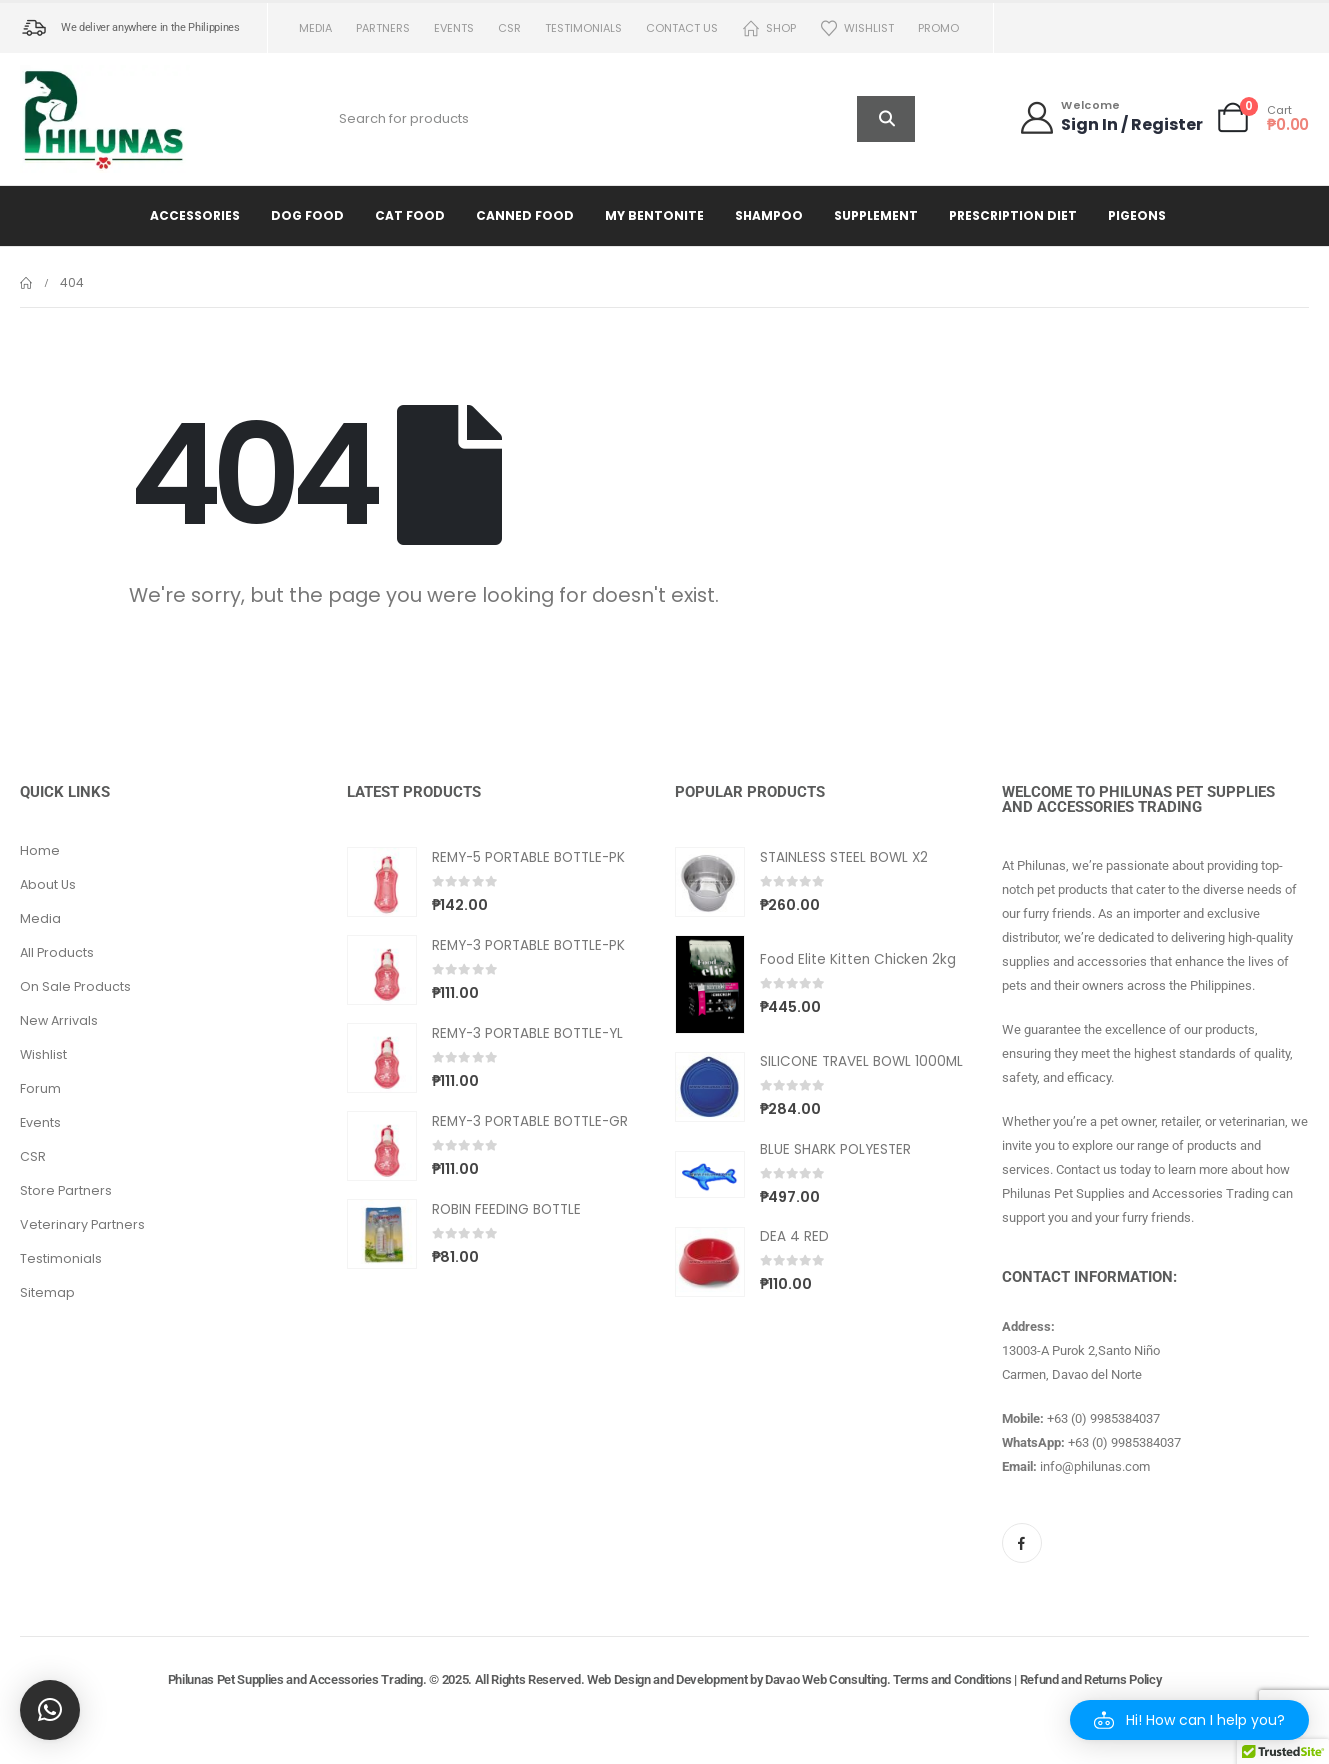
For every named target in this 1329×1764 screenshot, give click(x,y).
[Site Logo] (105, 119)
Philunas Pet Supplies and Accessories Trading (295, 1679)
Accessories (195, 215)
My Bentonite (654, 215)
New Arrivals (59, 1020)
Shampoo (769, 215)
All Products (57, 952)
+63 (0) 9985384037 (1103, 1418)
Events (454, 28)
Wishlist (857, 28)
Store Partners (66, 1190)
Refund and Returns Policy (1091, 1679)
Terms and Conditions (952, 1679)
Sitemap (47, 1292)
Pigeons (1137, 215)
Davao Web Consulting (826, 1679)
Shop (769, 28)
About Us (48, 884)
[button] (1189, 1720)
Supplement (876, 215)
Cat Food (410, 215)
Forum (40, 1088)
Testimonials (583, 28)
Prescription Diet (1013, 215)
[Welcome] (1110, 117)
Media (315, 28)
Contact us (682, 28)
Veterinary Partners (82, 1224)
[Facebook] (1022, 1543)
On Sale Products (75, 986)
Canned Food (525, 215)
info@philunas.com (1095, 1466)
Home (40, 850)
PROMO (938, 28)
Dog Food (307, 215)
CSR (509, 28)
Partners (383, 28)
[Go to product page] (382, 882)
